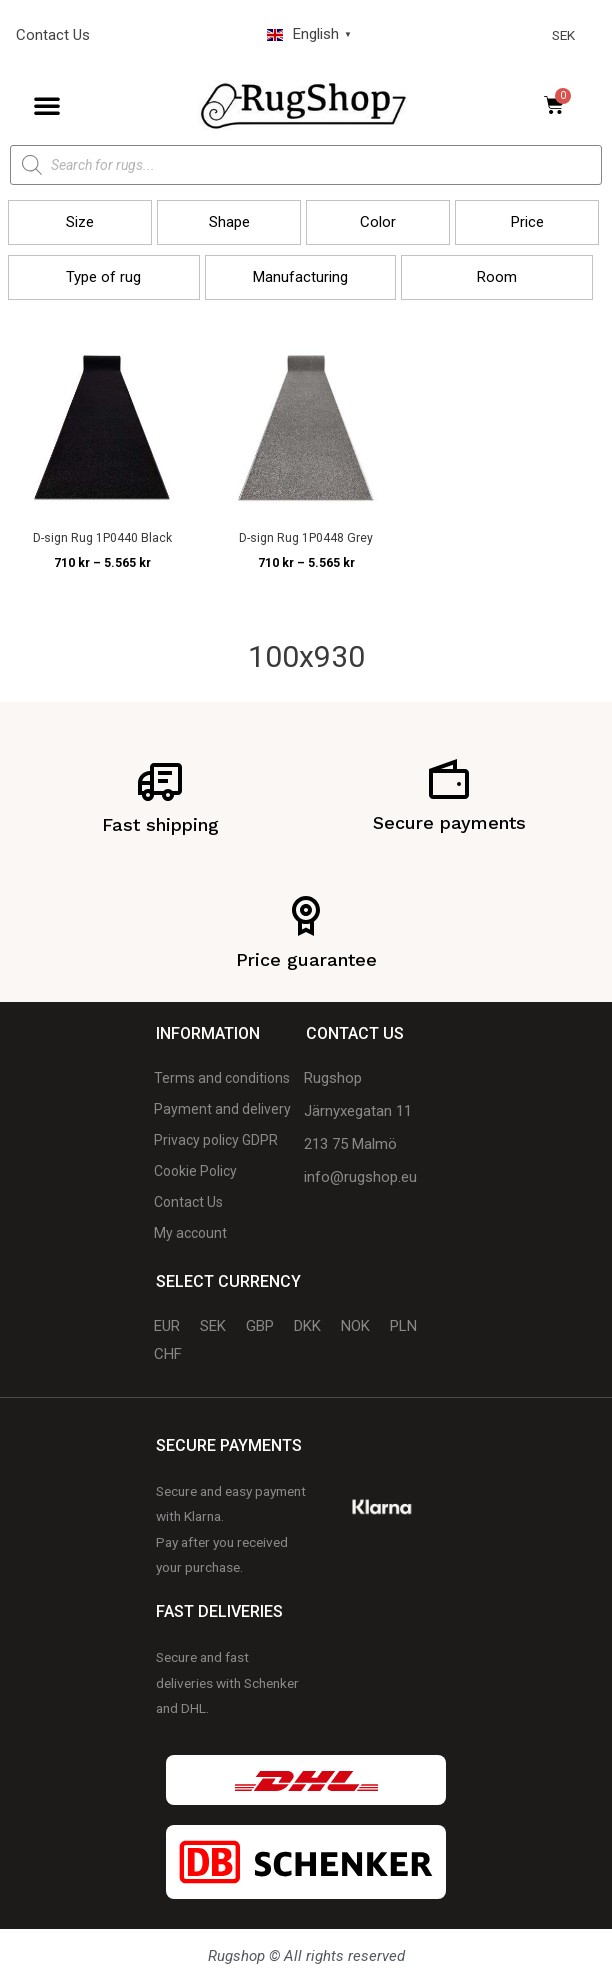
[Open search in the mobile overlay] (306, 165)
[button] (47, 105)
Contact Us (53, 35)
